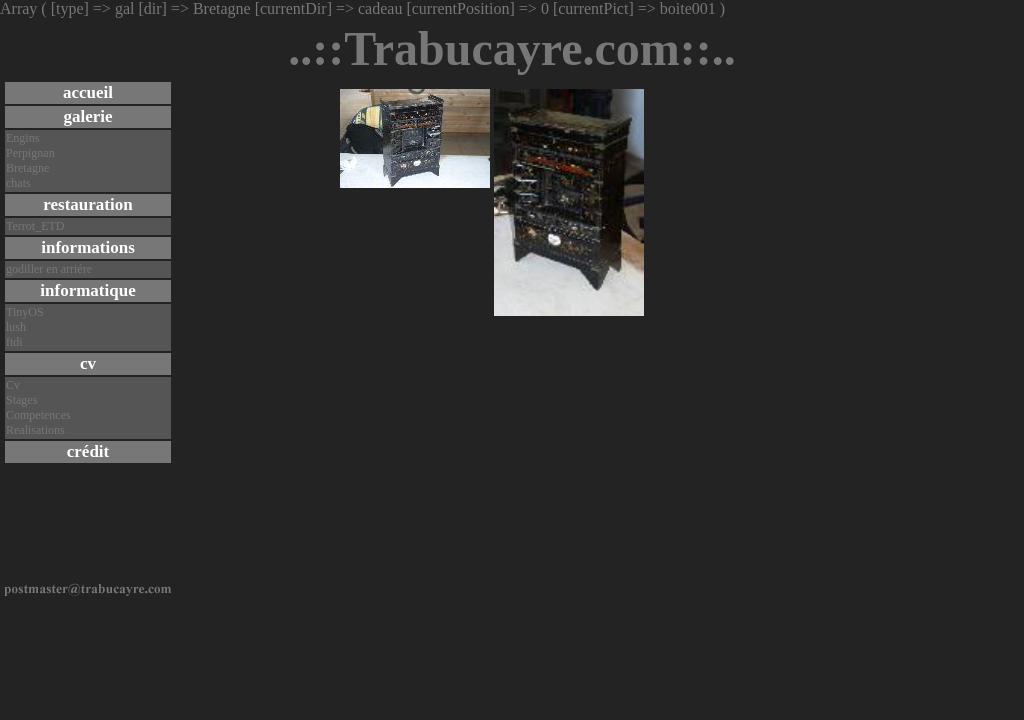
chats (18, 183)
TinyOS (25, 312)
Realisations (35, 430)
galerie (87, 116)
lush (16, 327)
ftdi (14, 342)
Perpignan (30, 153)
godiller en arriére (49, 269)
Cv (13, 385)
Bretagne (27, 168)
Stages (21, 400)
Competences (38, 415)
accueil (88, 92)
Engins (22, 138)
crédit (88, 451)
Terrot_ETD (35, 226)
